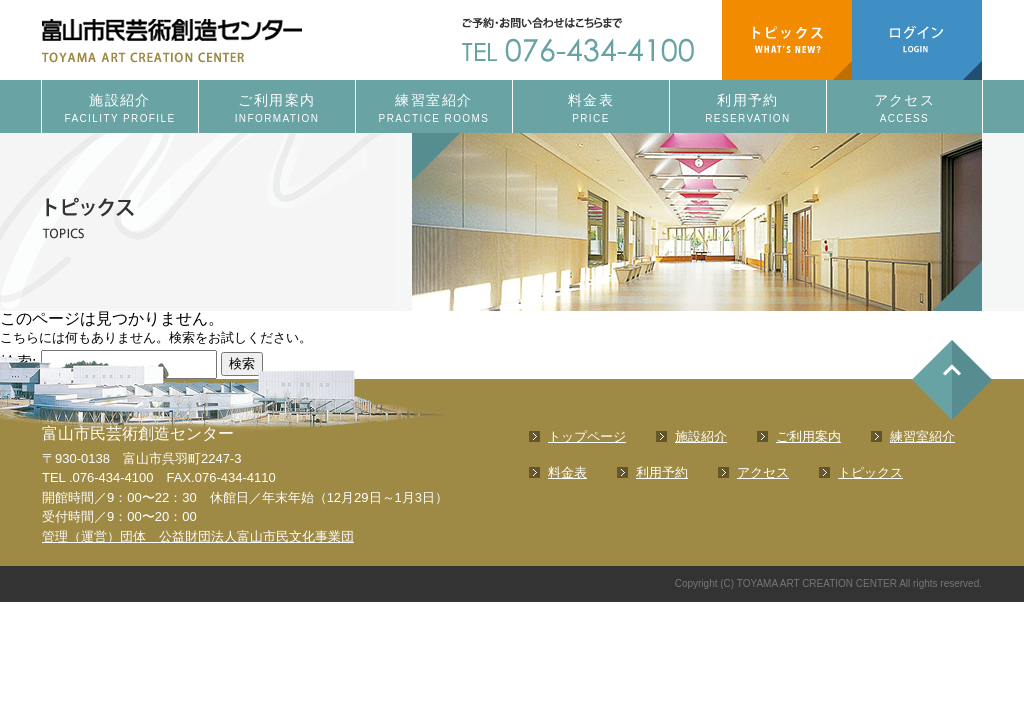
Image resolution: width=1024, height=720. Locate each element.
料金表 (591, 109)
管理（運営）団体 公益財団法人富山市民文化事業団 (198, 536)
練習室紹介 (434, 109)
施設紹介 (120, 109)
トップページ (587, 436)
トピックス (870, 472)
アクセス (904, 109)
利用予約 (748, 109)
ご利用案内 (277, 109)
